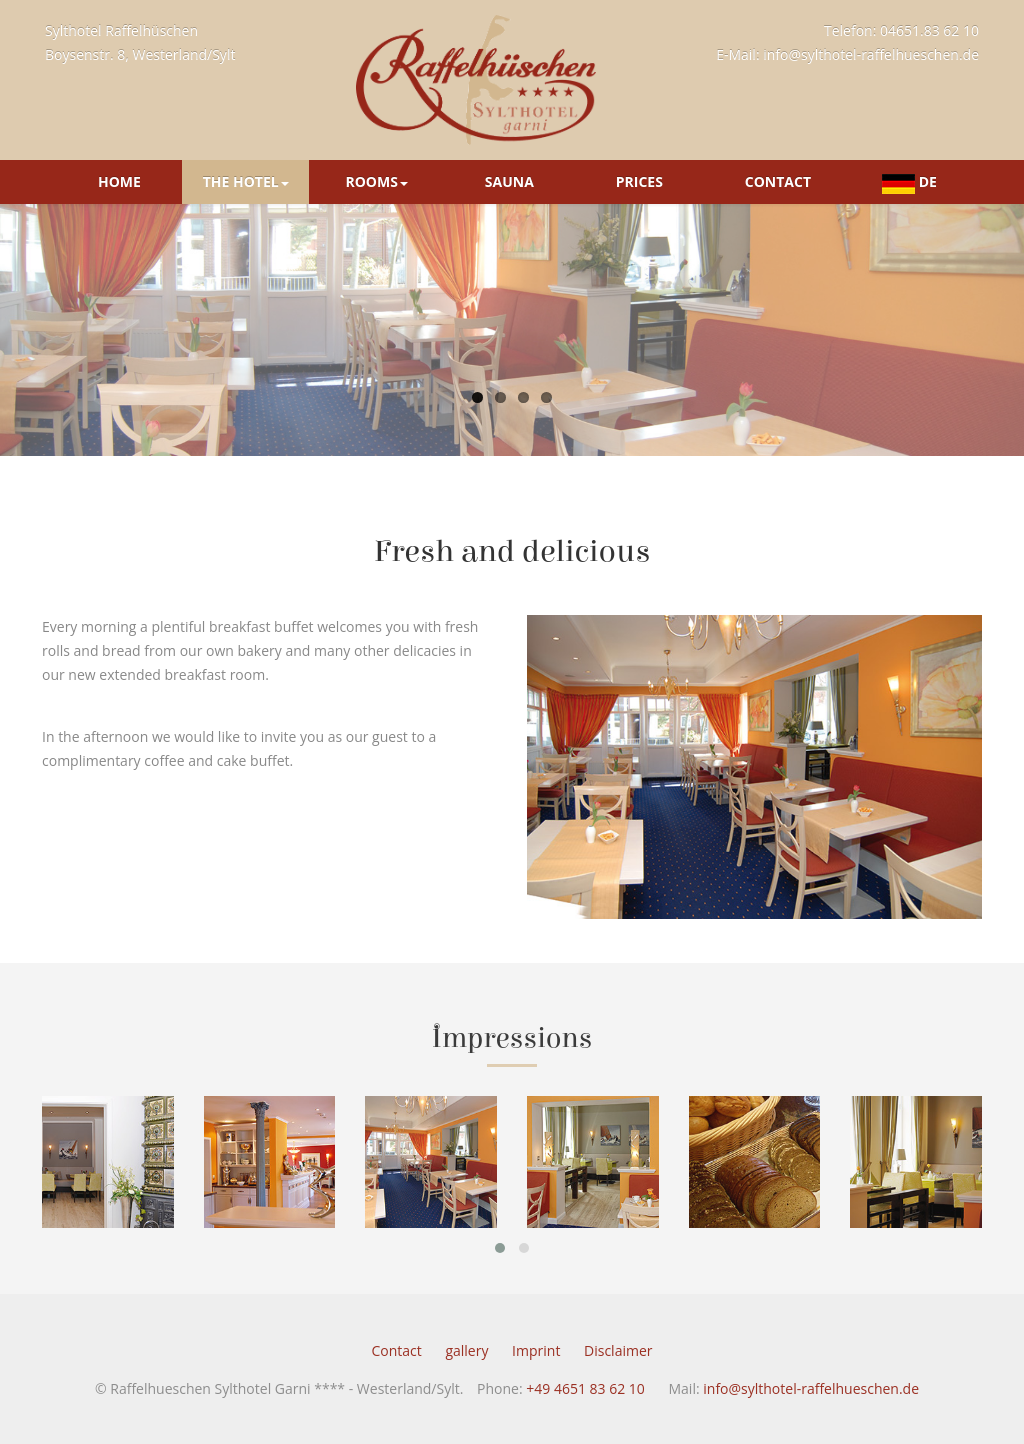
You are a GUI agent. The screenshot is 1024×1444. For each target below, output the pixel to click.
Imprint (536, 1372)
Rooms (376, 181)
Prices (639, 181)
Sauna (509, 181)
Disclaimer (618, 1372)
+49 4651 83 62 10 (585, 1410)
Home (119, 181)
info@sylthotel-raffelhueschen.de (871, 54)
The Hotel (246, 181)
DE (909, 182)
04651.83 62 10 (929, 30)
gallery (466, 1372)
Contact (778, 181)
